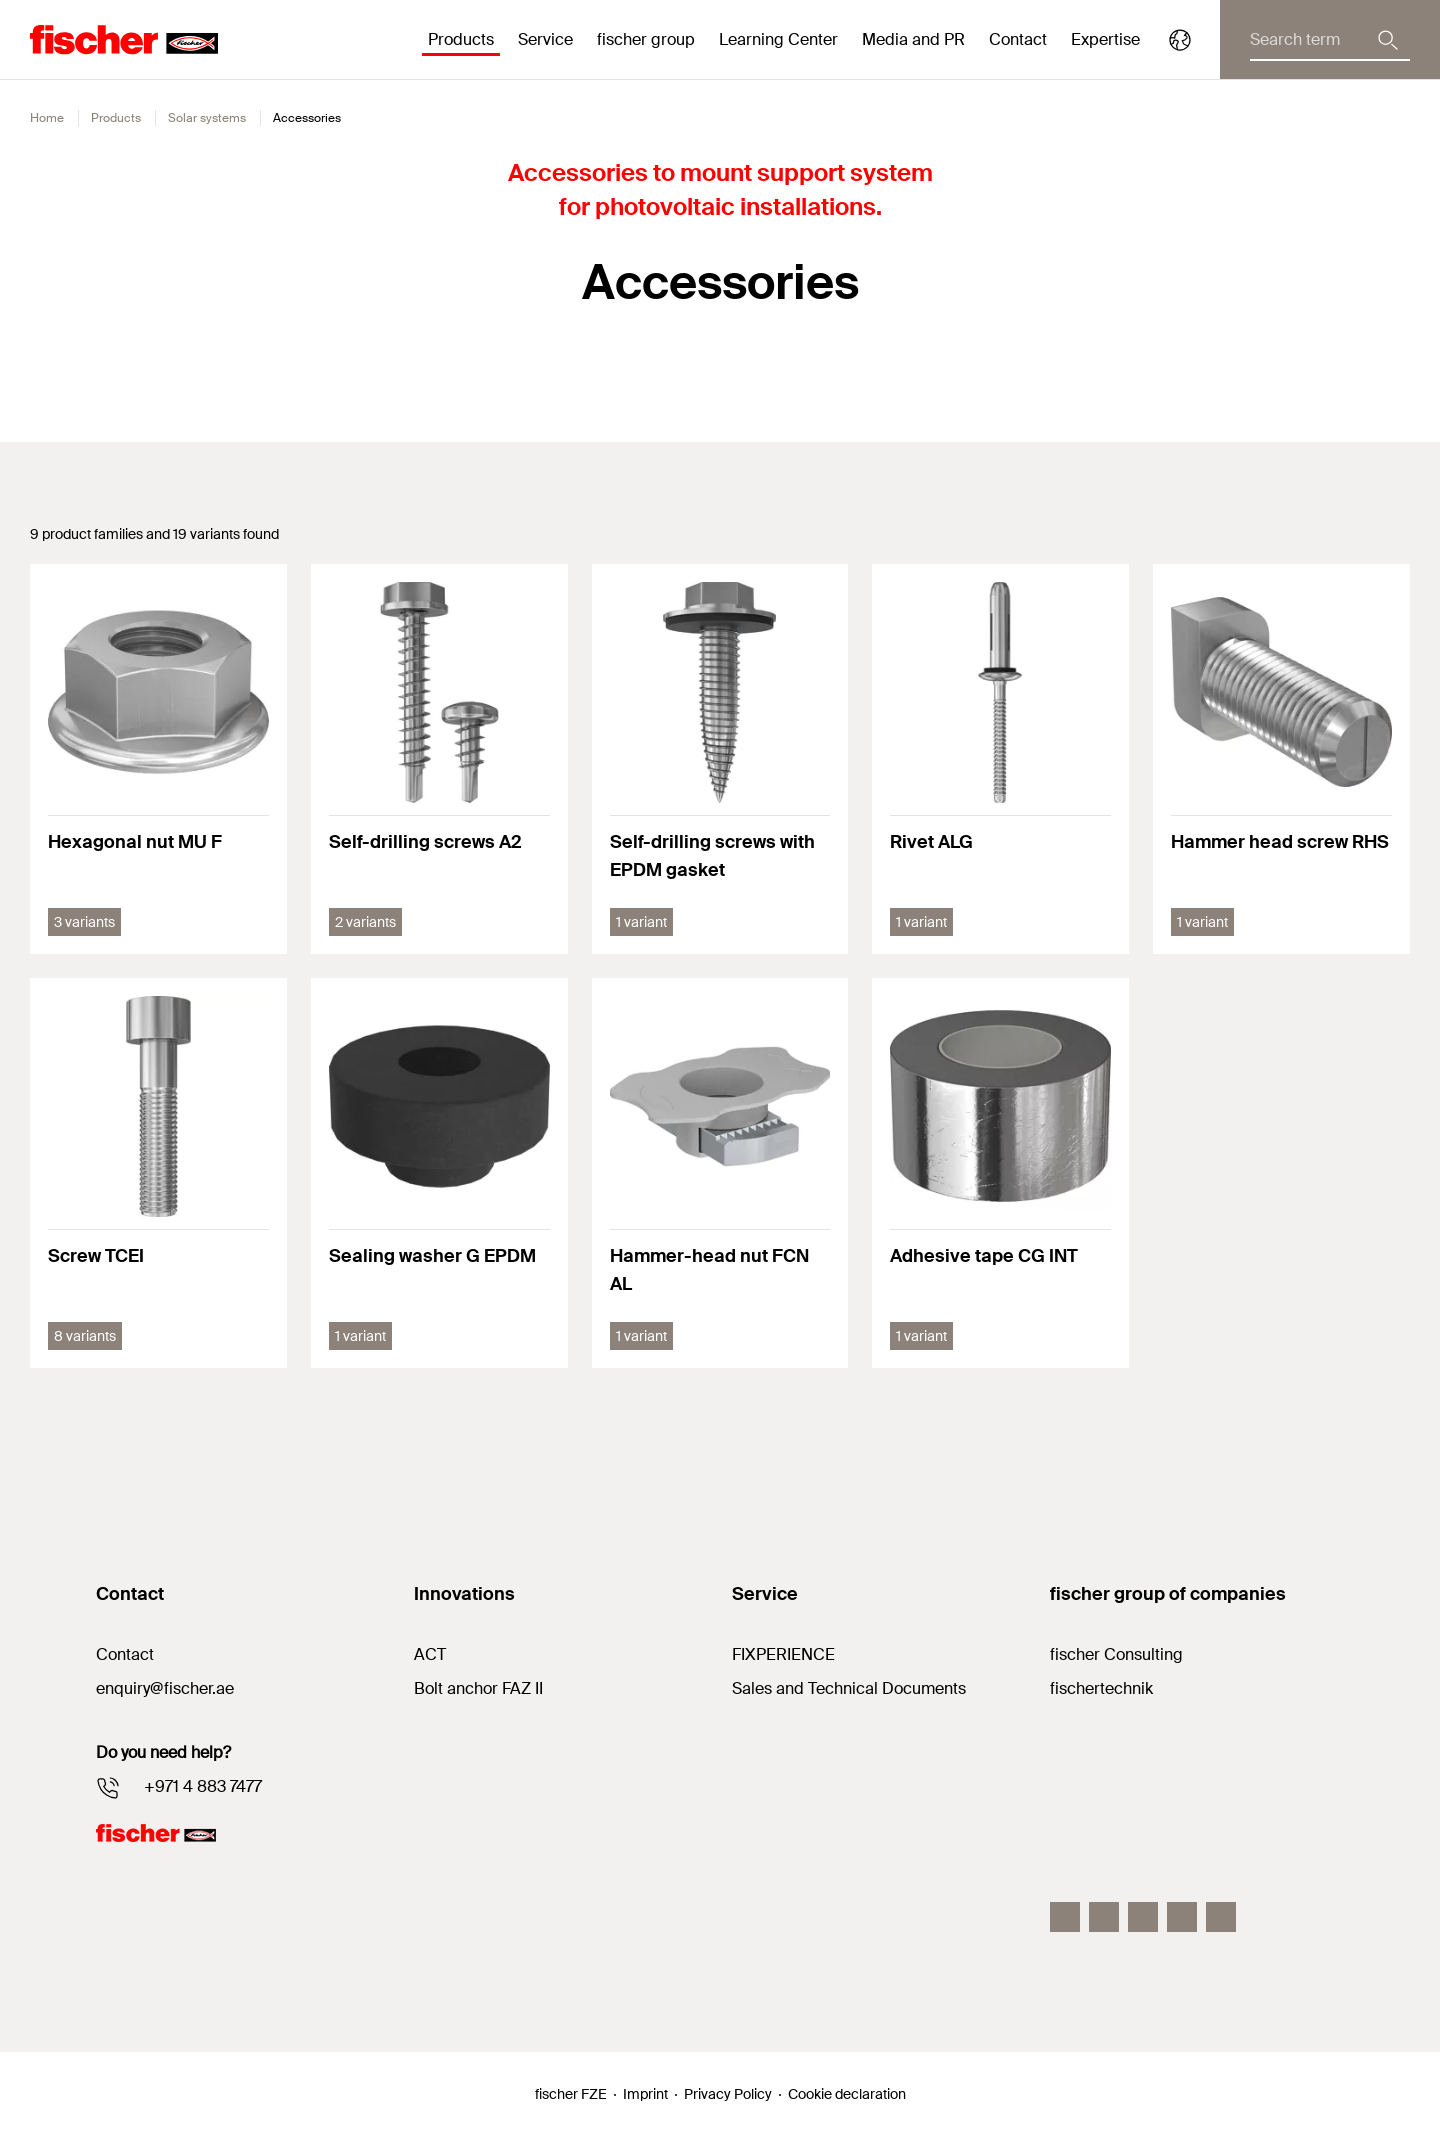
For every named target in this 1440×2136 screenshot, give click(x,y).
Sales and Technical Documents (849, 1688)
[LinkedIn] (1143, 1917)
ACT (430, 1654)
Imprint (645, 2094)
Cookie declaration (847, 2094)
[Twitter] (1182, 1917)
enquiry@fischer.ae (165, 1688)
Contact (1018, 39)
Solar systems (207, 118)
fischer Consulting (1116, 1654)
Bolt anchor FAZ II (478, 1688)
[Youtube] (1221, 1917)
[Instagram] (1104, 1917)
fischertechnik (1101, 1688)
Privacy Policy (728, 2094)
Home (47, 118)
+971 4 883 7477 (203, 1786)
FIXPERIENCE (783, 1654)
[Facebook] (1065, 1917)
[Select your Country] (1180, 40)
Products (116, 118)
